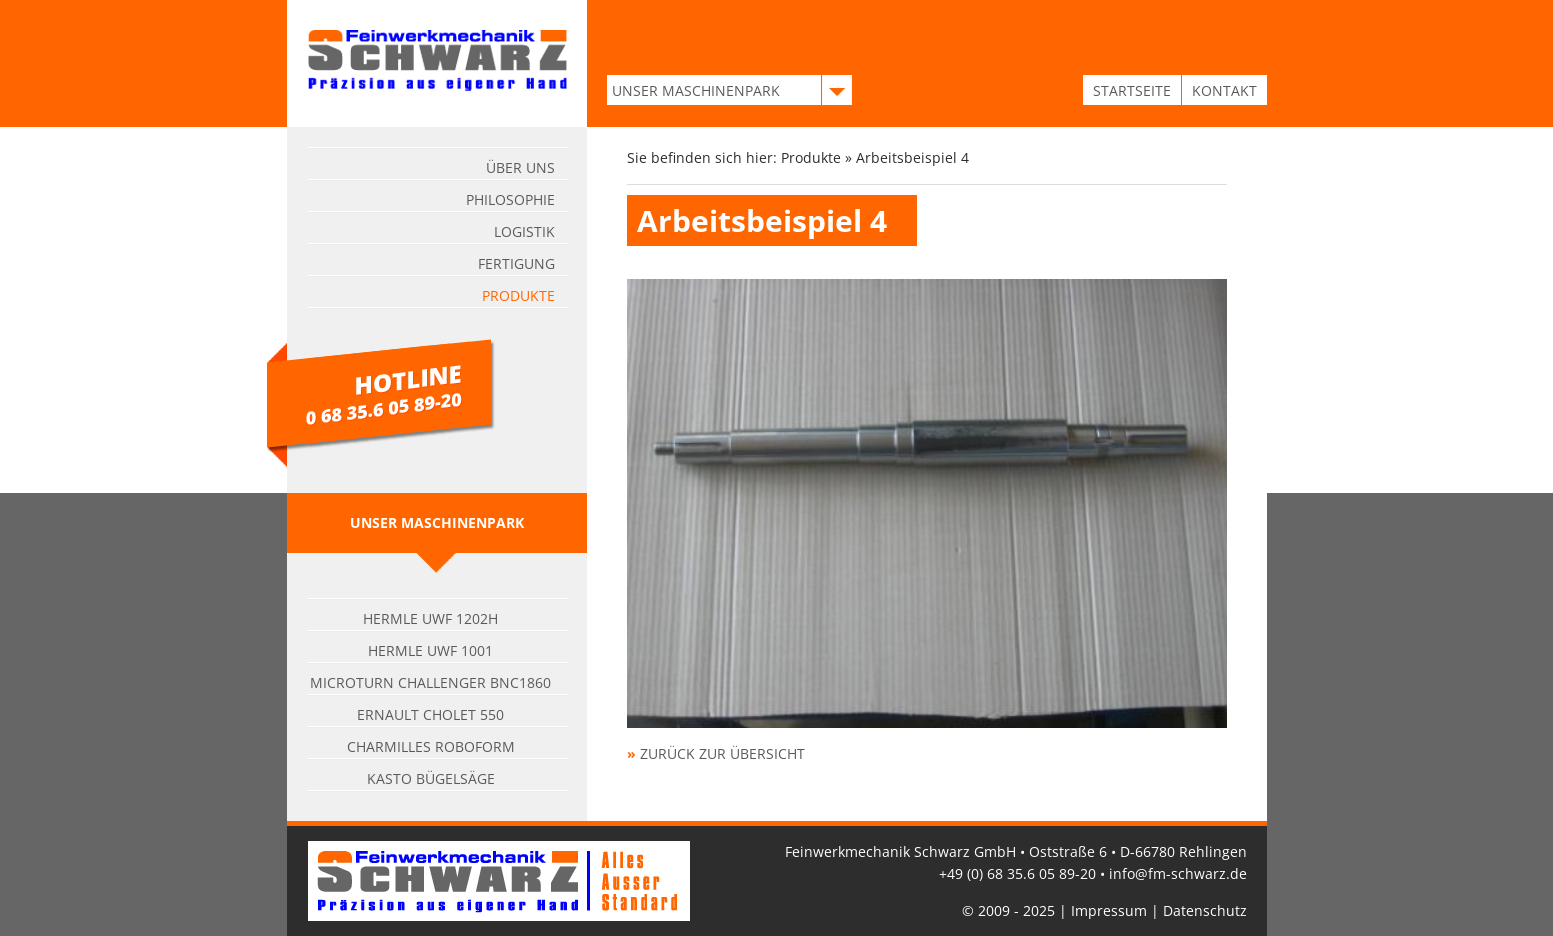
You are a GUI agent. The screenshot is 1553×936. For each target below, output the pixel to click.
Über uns (520, 167)
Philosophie (510, 199)
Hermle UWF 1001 (430, 650)
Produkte (518, 295)
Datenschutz (1205, 910)
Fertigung (516, 263)
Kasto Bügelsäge (431, 778)
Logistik (524, 231)
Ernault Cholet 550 (430, 714)
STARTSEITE (1132, 90)
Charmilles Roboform (431, 746)
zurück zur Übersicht (722, 753)
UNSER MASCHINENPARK (696, 90)
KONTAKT (1224, 90)
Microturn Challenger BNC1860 (430, 682)
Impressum (1109, 910)
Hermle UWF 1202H (430, 618)
